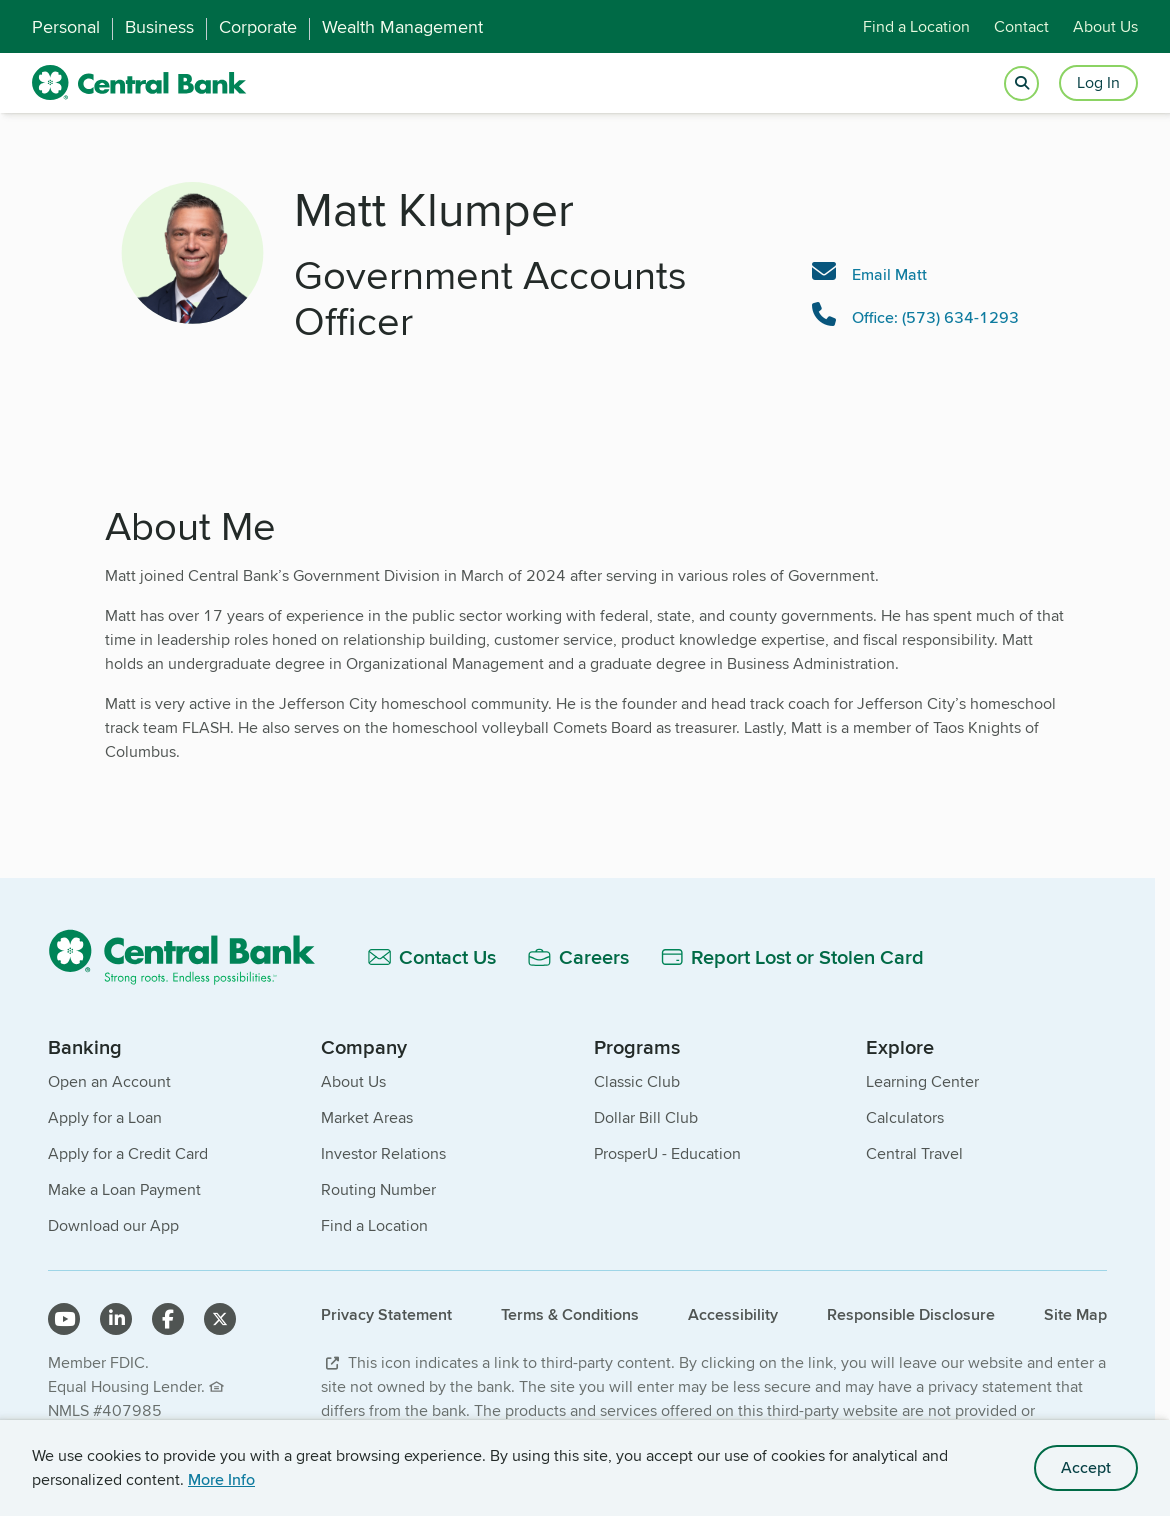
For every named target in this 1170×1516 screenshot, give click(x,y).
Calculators (905, 1117)
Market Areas (367, 1117)
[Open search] (1021, 83)
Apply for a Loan (105, 1117)
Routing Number (378, 1189)
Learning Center (922, 1081)
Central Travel (914, 1153)
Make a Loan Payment (124, 1189)
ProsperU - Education (667, 1153)
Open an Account (109, 1081)
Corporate (258, 27)
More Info (221, 1479)
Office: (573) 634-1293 (935, 317)
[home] (139, 83)
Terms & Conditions (570, 1314)
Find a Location (916, 26)
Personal (66, 27)
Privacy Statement (386, 1314)
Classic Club (637, 1081)
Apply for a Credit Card (128, 1153)
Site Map (1075, 1314)
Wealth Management (402, 27)
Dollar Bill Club (646, 1117)
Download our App (113, 1225)
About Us (1105, 26)
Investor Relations (383, 1153)
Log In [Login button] (1098, 82)
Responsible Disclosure (911, 1314)
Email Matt (889, 274)
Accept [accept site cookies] (1086, 1467)
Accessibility (733, 1314)
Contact (1021, 26)
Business (159, 27)
